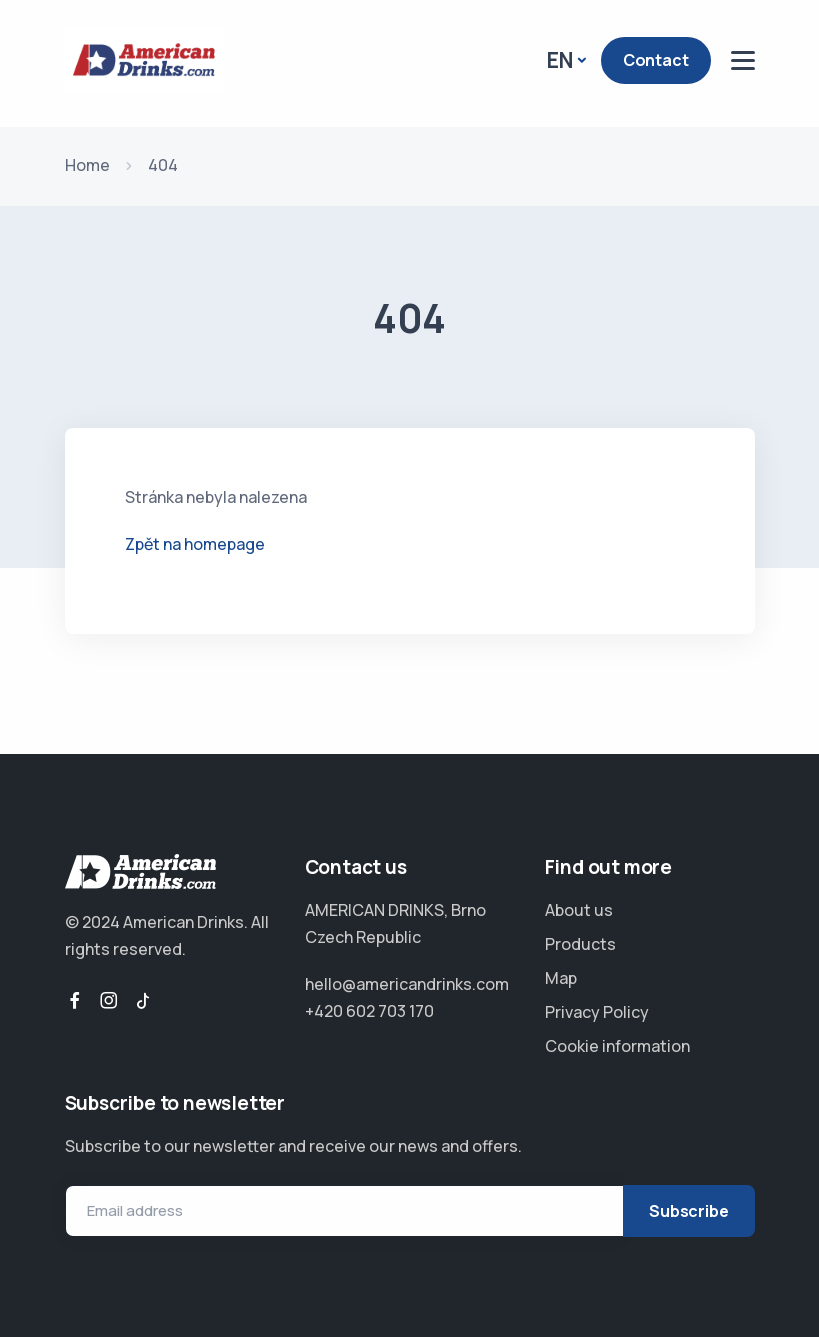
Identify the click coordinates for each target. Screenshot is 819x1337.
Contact (656, 60)
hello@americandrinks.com (407, 984)
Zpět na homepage (195, 544)
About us (579, 910)
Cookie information (617, 1046)
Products (580, 944)
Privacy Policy (597, 1012)
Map (561, 978)
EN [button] (560, 60)
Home (87, 165)
